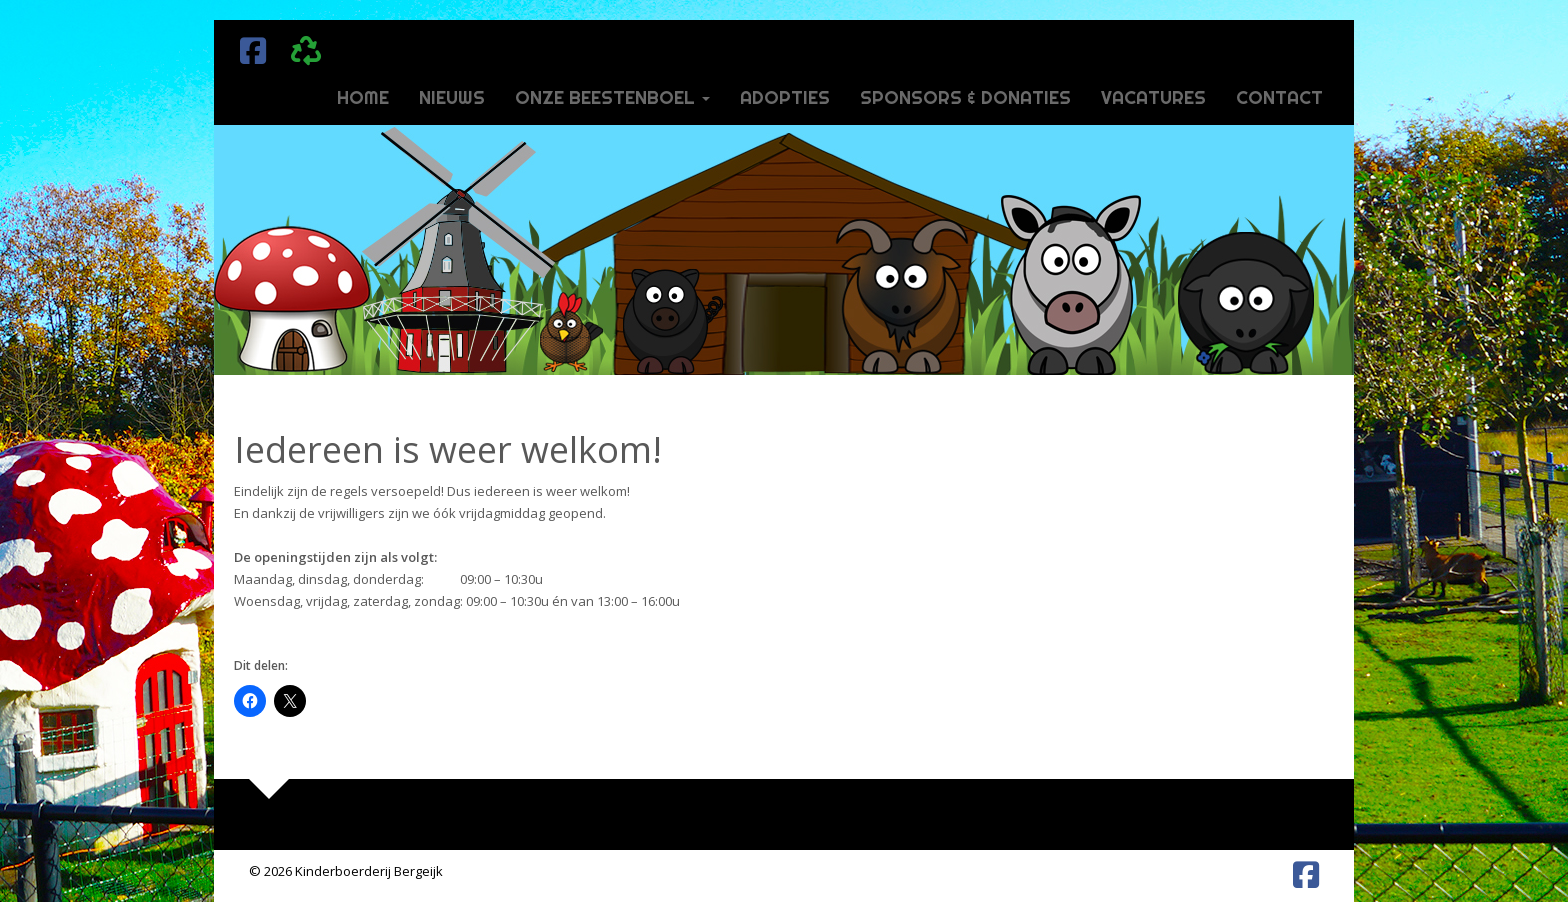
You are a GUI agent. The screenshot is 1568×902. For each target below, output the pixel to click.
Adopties (785, 97)
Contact (1279, 97)
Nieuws (452, 97)
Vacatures (1153, 97)
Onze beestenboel (612, 97)
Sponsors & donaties (965, 97)
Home (363, 97)
